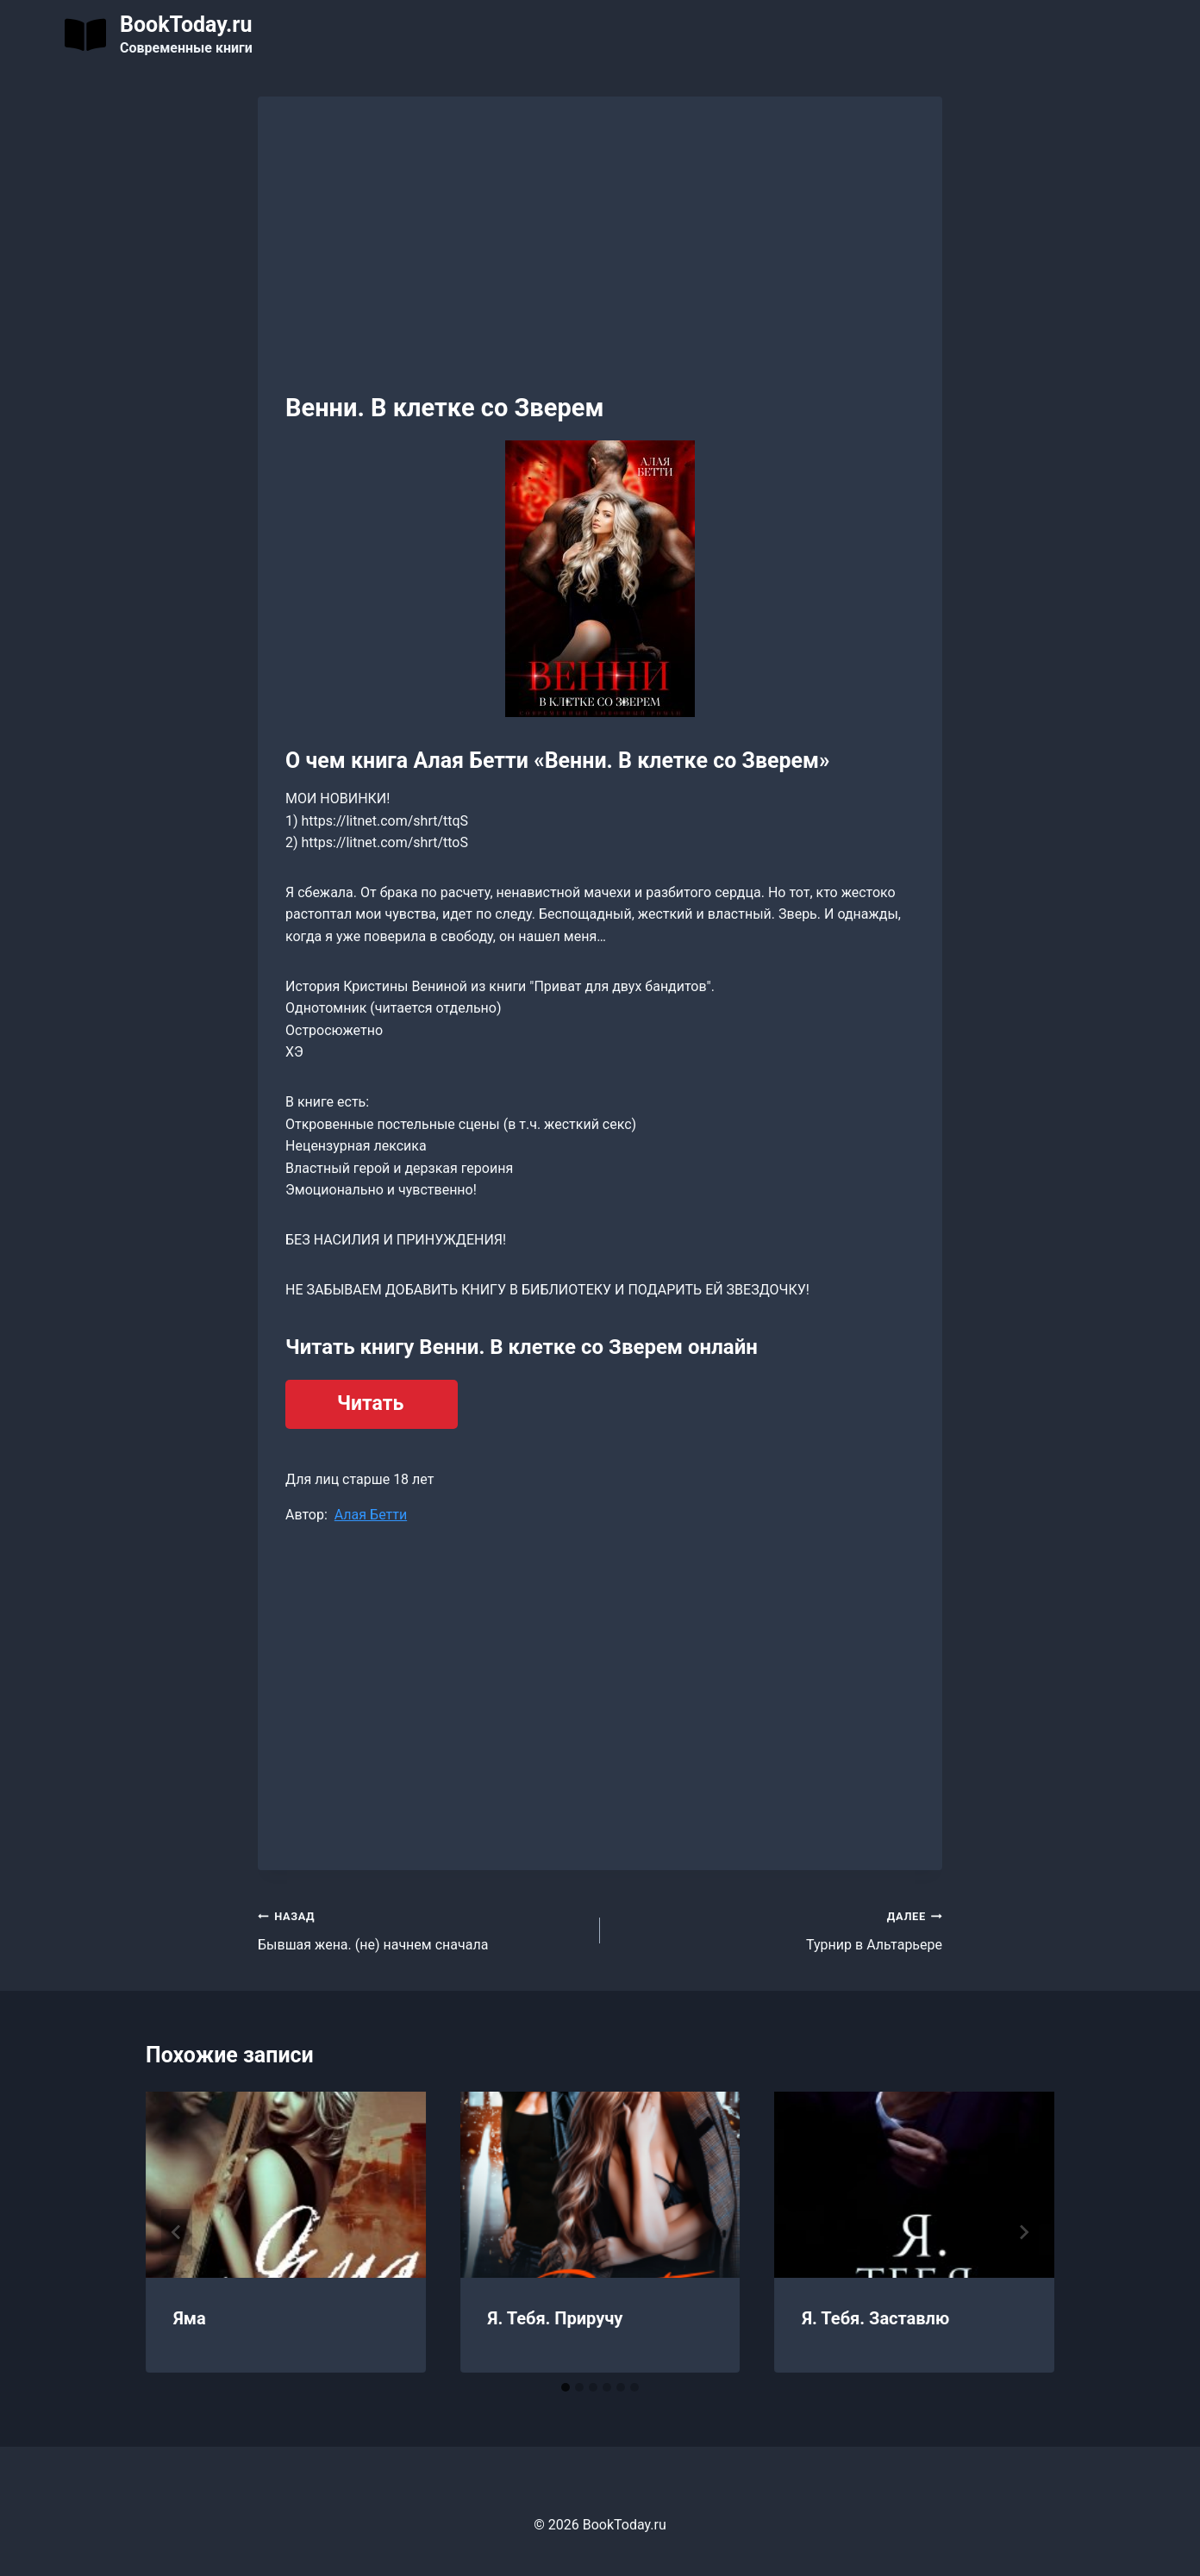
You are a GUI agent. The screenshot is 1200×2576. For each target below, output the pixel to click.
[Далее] (1023, 2232)
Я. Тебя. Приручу (555, 2318)
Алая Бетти (370, 1514)
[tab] (565, 2387)
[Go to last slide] (176, 2232)
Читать (370, 1403)
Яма (189, 2318)
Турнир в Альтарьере (778, 1929)
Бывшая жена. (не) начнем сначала (422, 1929)
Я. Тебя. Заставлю (875, 2318)
